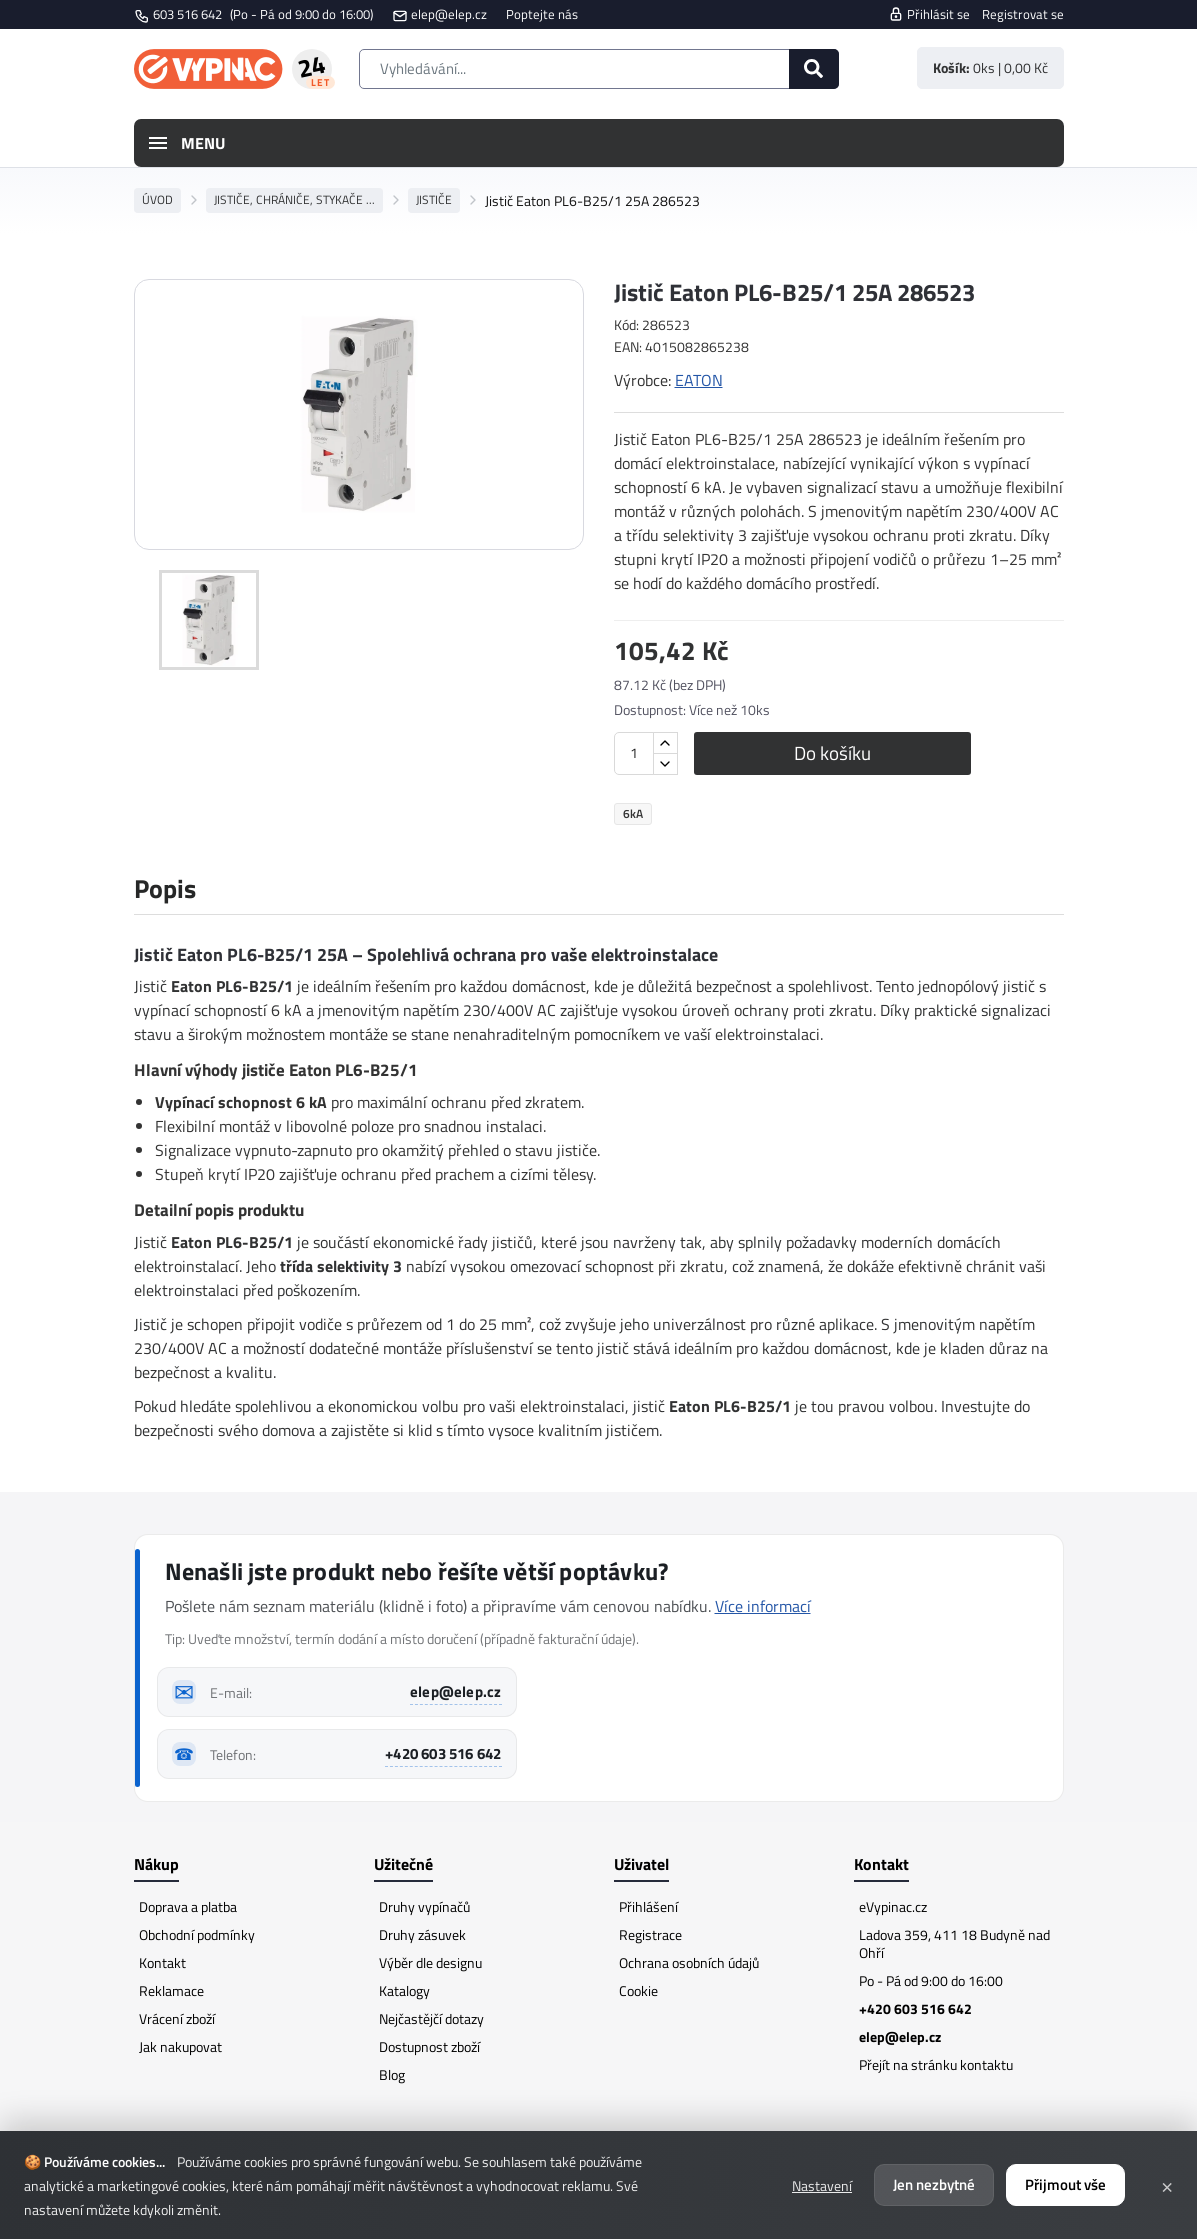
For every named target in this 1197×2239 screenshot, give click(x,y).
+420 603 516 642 (443, 1753)
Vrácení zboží (177, 2018)
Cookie (638, 1990)
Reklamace (171, 1990)
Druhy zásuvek (422, 1934)
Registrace (650, 1934)
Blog (392, 2074)
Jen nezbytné (934, 2184)
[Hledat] (814, 69)
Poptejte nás (542, 14)
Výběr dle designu (430, 1962)
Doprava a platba (188, 1906)
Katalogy (404, 1990)
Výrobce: (642, 380)
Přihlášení (648, 1906)
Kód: (626, 325)
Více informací (763, 1606)
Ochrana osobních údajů (689, 1962)
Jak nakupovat (180, 2046)
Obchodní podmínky (197, 1934)
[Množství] (634, 753)
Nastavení (822, 2185)
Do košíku (843, 752)
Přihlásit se (929, 14)
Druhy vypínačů (424, 1906)
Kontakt (162, 1962)
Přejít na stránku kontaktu (936, 2064)
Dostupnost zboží (429, 2046)
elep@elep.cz (449, 14)
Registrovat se (1023, 14)
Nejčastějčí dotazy (431, 2018)
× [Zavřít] (1167, 2185)
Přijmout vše (1065, 2184)
